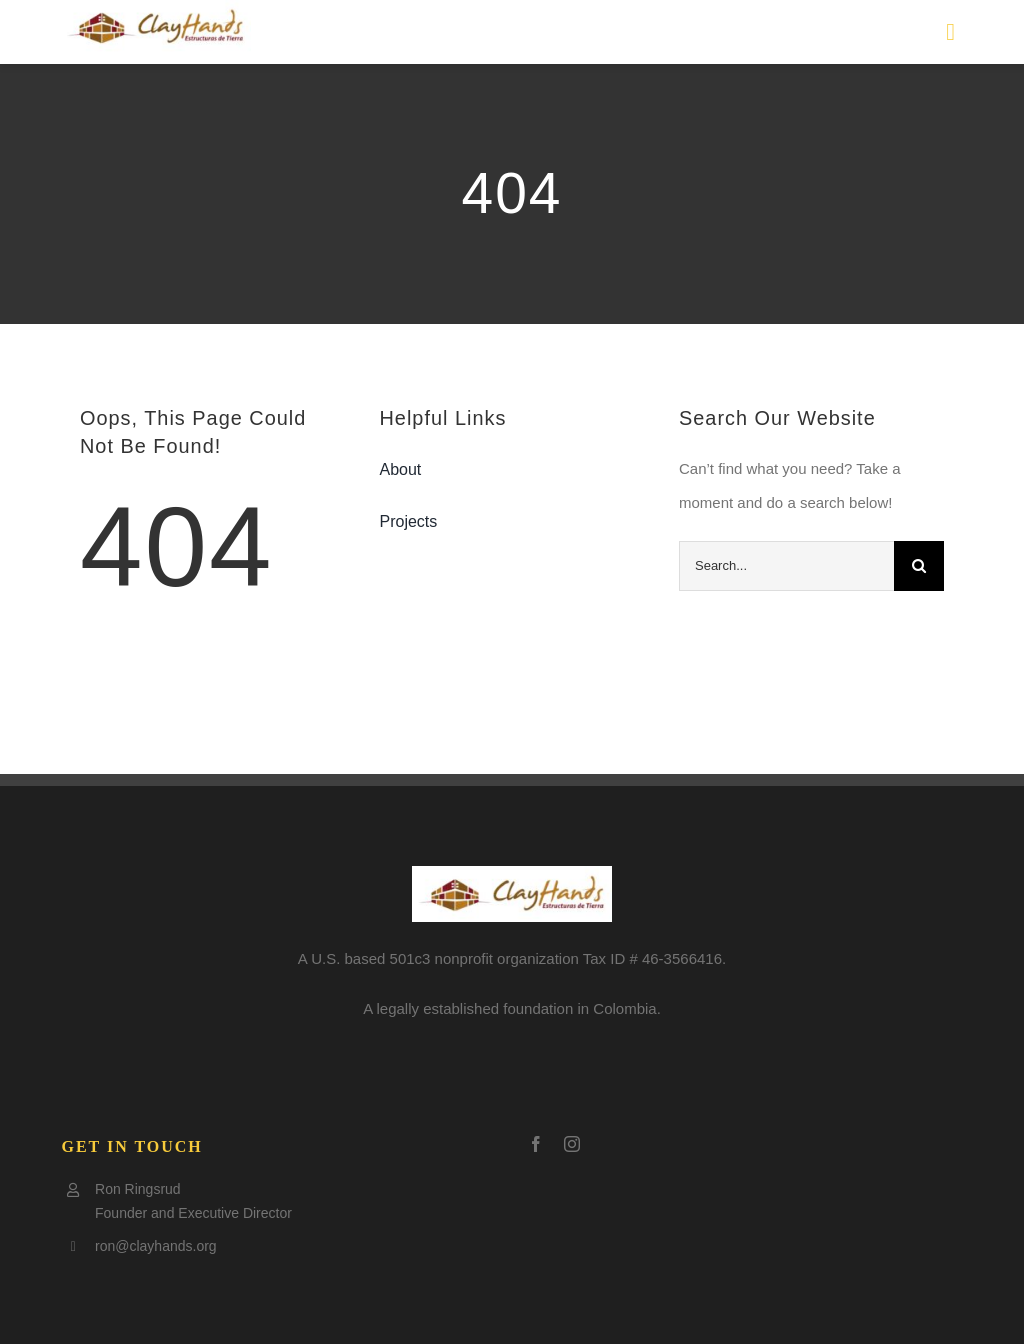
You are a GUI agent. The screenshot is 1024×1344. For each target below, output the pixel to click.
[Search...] (786, 566)
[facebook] (536, 1144)
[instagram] (572, 1144)
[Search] (919, 566)
